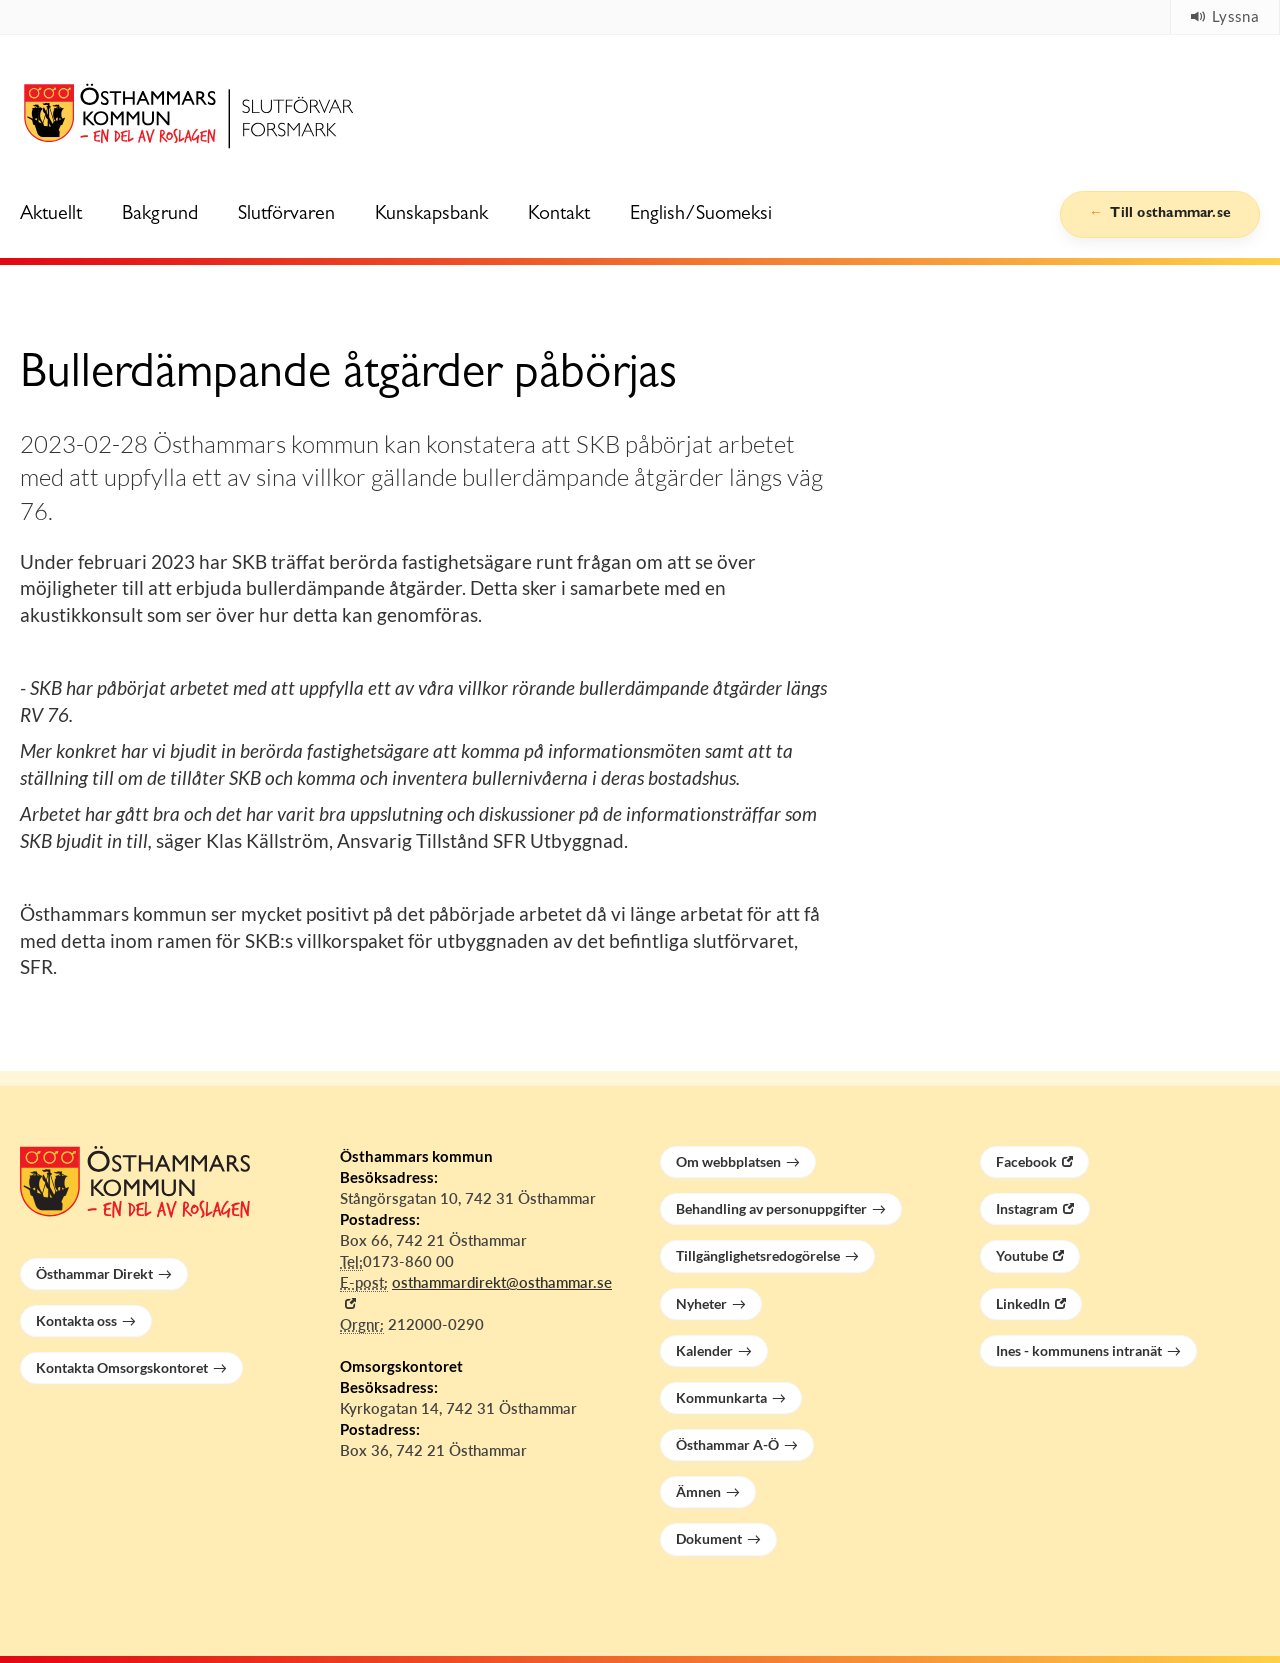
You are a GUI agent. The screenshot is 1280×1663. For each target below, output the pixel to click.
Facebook (1026, 1161)
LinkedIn (1023, 1303)
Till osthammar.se (1168, 214)
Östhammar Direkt (94, 1273)
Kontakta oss (76, 1320)
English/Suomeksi (701, 215)
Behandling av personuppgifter (771, 1208)
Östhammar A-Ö (727, 1444)
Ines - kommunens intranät (1079, 1350)
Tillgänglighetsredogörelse (758, 1255)
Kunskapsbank (431, 215)
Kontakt (559, 215)
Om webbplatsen (728, 1161)
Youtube (1022, 1255)
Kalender (704, 1350)
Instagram (1027, 1208)
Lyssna (1225, 16)
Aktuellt (51, 215)
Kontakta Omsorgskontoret (122, 1367)
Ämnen (698, 1491)
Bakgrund (160, 215)
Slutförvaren (286, 215)
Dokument (709, 1538)
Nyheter (701, 1303)
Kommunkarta (721, 1397)
